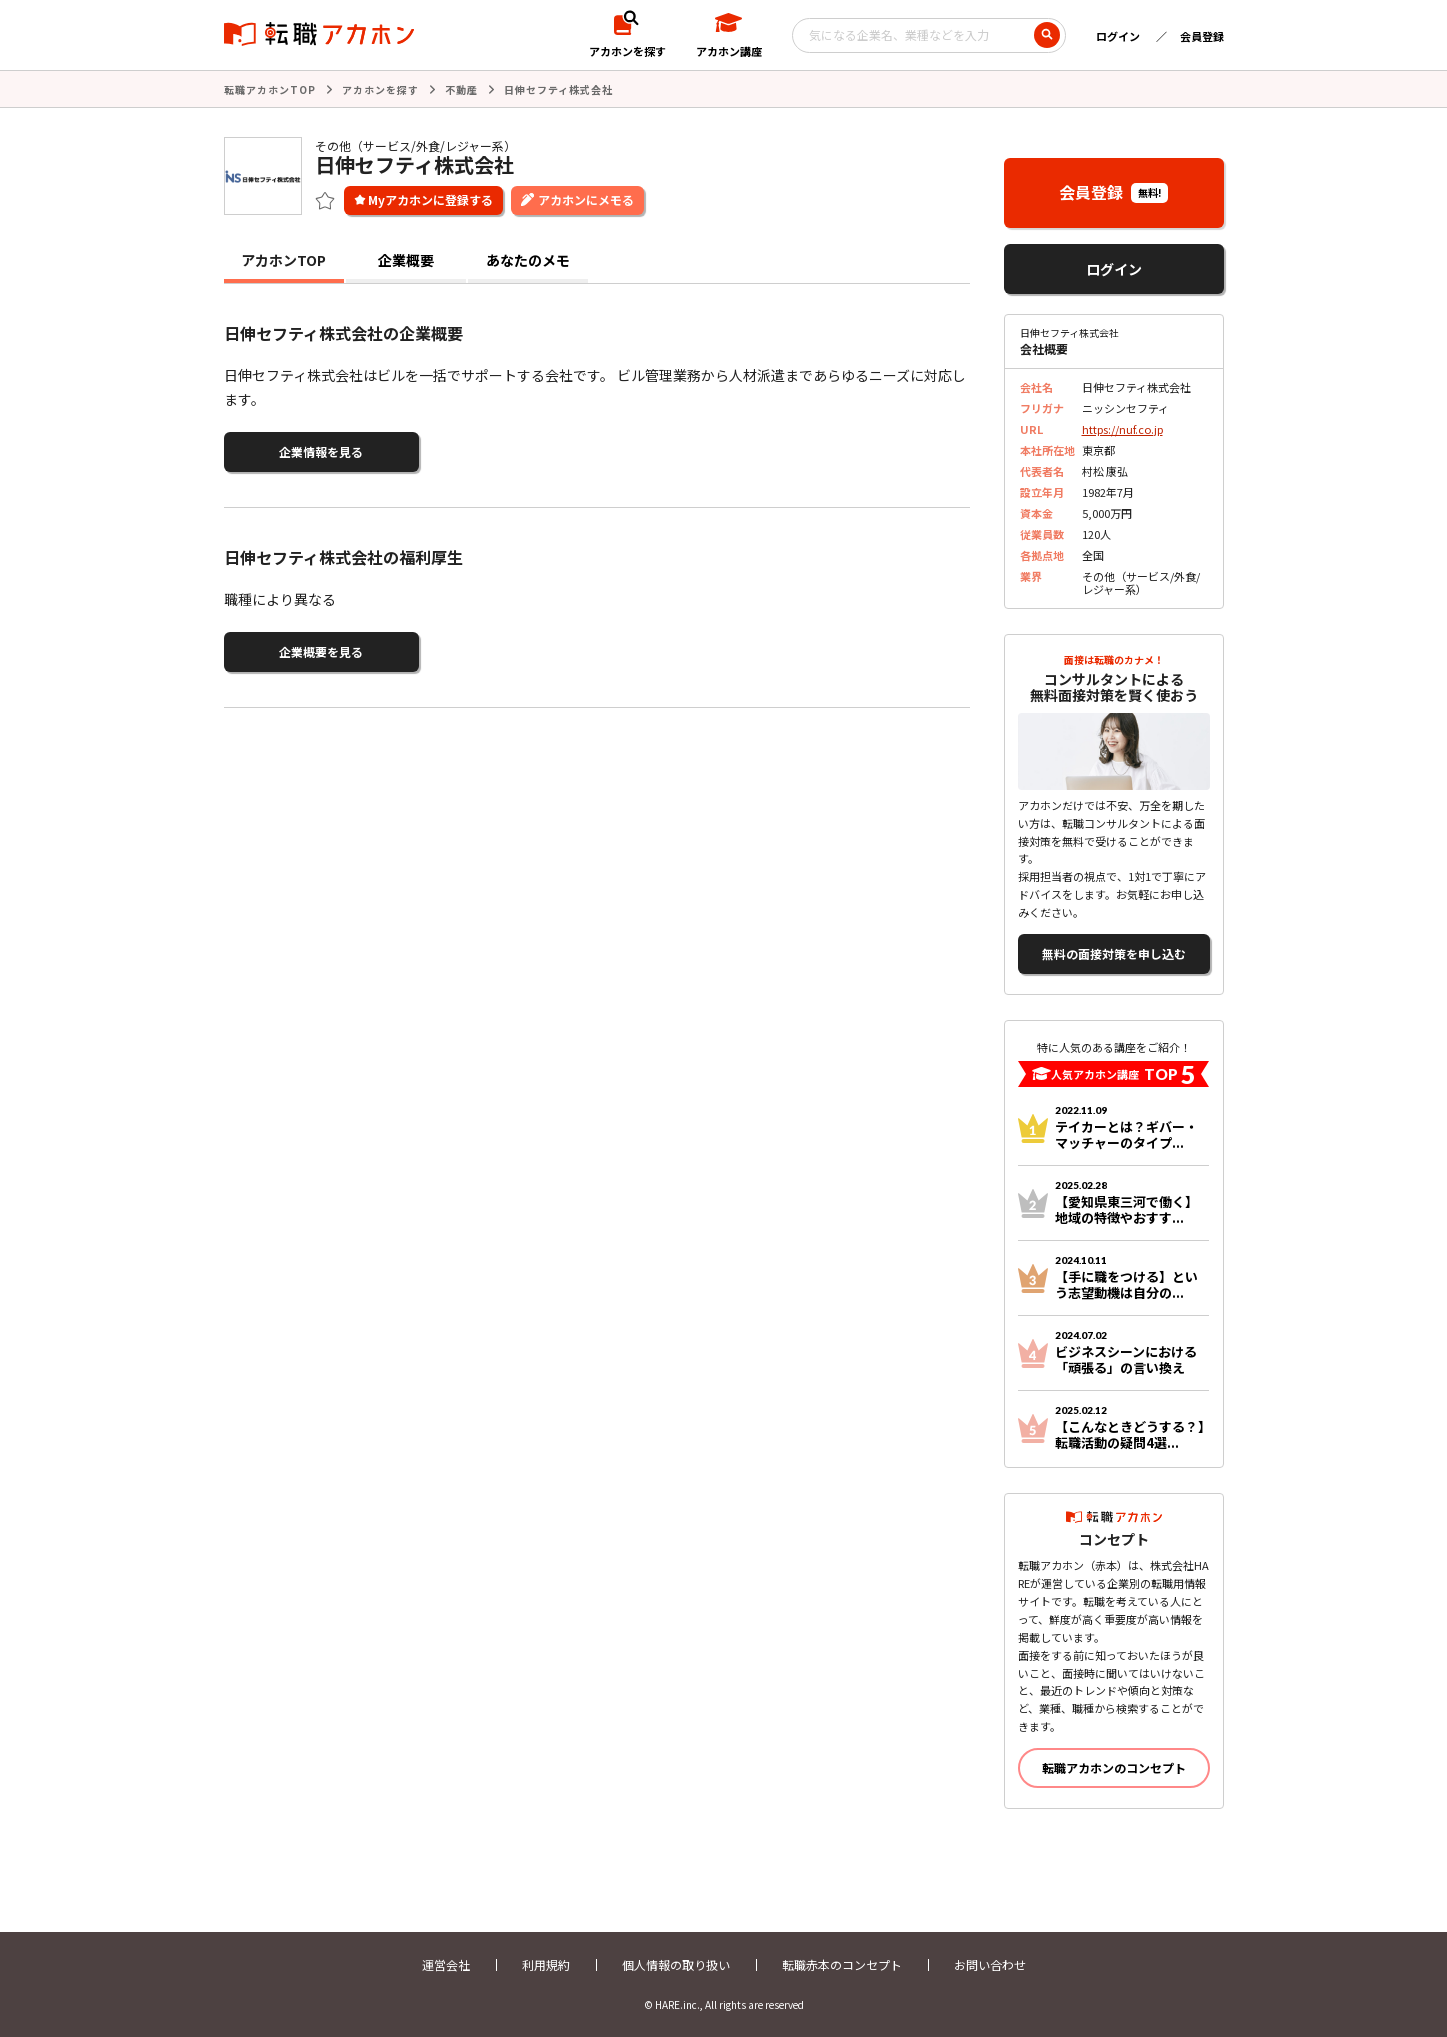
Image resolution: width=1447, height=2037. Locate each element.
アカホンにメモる (586, 199)
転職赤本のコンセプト (842, 1964)
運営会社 (446, 1964)
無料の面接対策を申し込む (1114, 953)
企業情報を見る (321, 451)
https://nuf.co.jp (1122, 429)
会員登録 (1202, 36)
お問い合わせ (990, 1964)
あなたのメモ (528, 260)
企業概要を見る (321, 651)
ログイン (1118, 36)
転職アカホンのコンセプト (1114, 1767)
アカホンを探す (380, 89)
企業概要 (406, 260)
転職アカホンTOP (270, 89)
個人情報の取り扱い (676, 1964)
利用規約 (546, 1964)
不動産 (461, 89)
